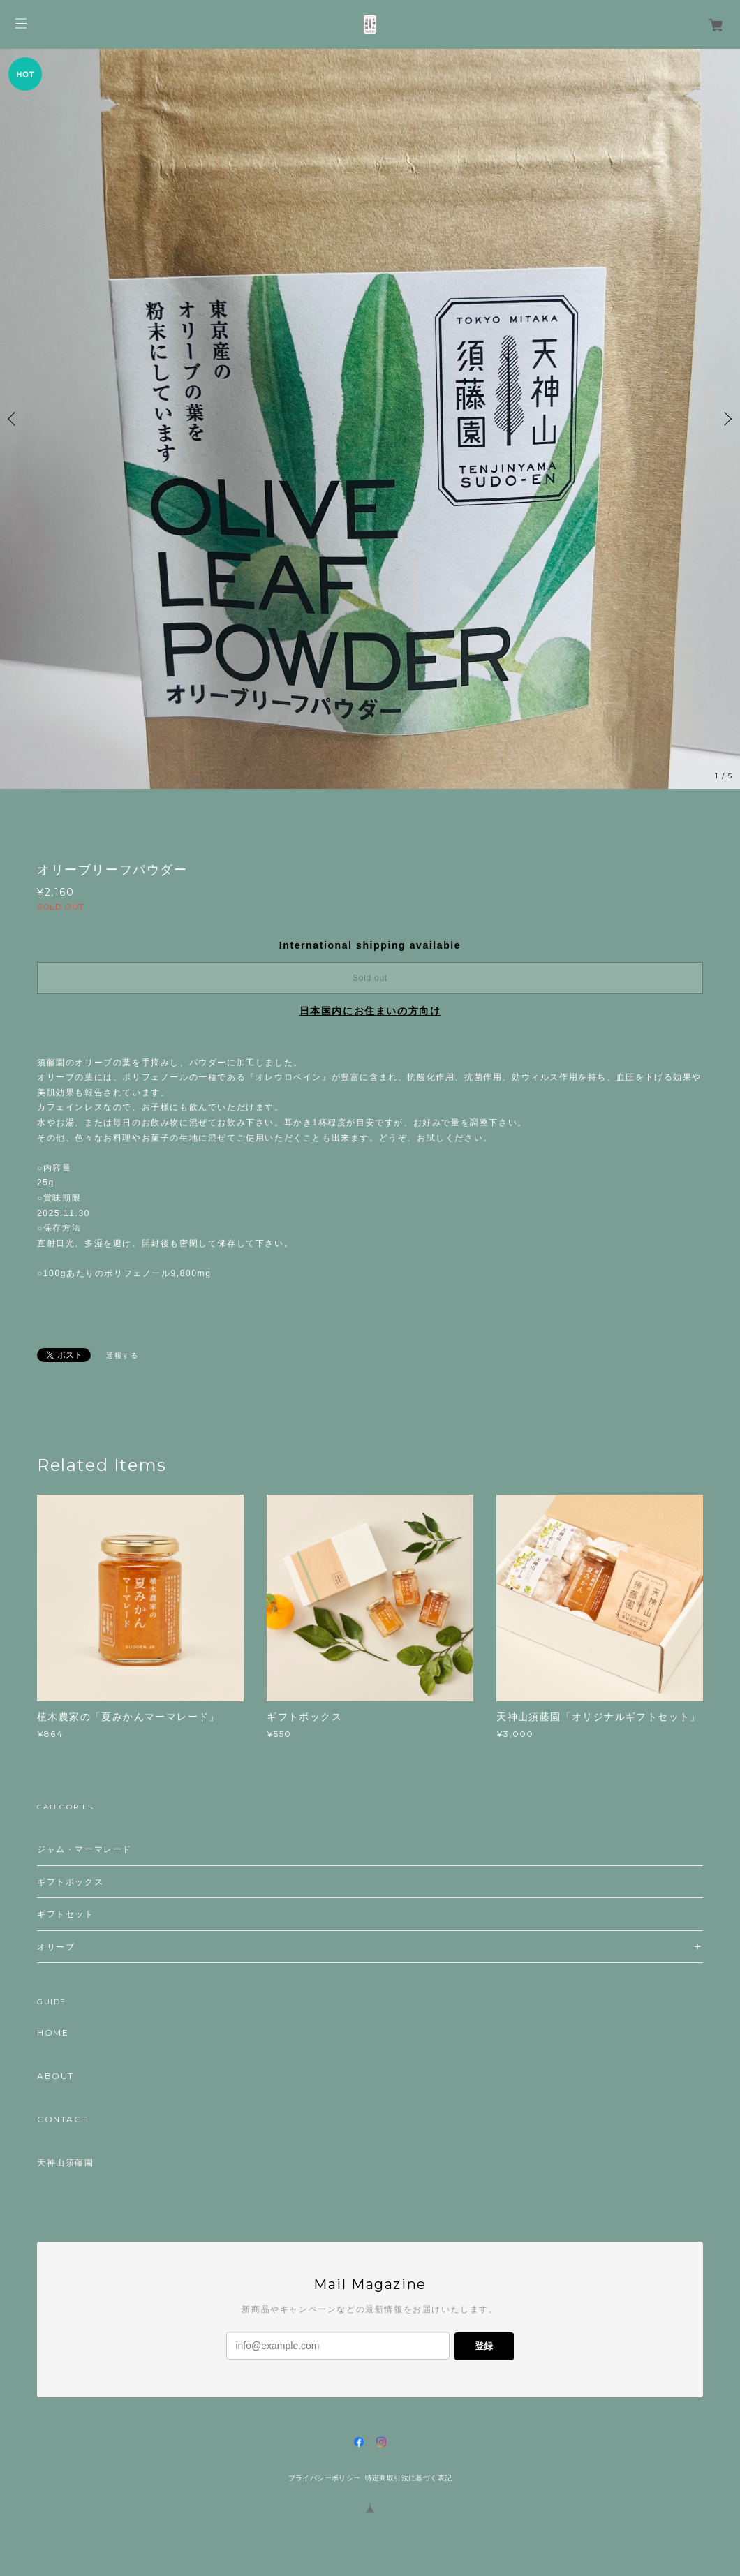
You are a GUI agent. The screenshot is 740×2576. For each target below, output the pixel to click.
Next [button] (726, 419)
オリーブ (56, 1946)
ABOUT (55, 2076)
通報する (122, 1355)
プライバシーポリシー (324, 2478)
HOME (52, 2033)
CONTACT (62, 2119)
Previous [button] (14, 419)
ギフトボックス (70, 1882)
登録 (484, 2346)
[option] (370, 419)
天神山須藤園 (65, 2163)
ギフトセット (65, 1914)
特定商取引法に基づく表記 (408, 2478)
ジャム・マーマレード (84, 1849)
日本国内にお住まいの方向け (370, 1010)
